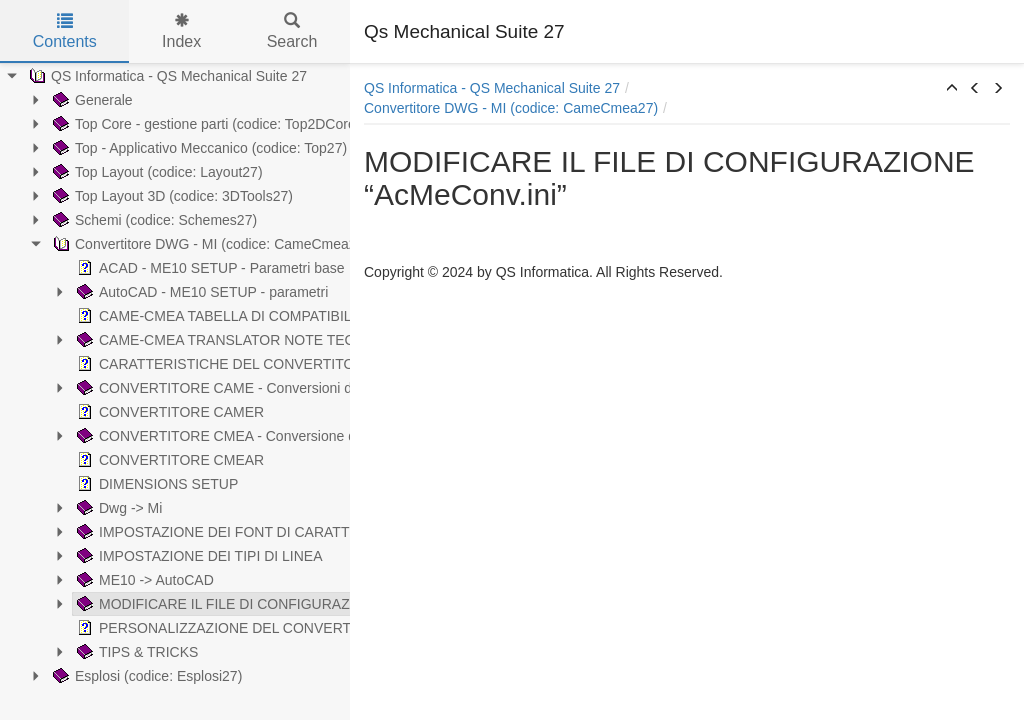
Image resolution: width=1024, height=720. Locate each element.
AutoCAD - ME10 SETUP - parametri (128, 292)
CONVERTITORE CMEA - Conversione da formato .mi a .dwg (206, 436)
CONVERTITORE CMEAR (96, 460)
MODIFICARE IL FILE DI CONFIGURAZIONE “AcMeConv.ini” (206, 604)
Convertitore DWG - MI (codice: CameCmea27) (511, 108)
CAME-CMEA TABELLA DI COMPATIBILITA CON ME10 (188, 316)
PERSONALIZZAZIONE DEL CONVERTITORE (161, 628)
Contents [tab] (65, 31)
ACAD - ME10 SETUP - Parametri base (137, 268)
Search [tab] (292, 31)
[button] (952, 89)
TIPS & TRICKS (63, 652)
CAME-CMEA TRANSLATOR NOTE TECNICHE (163, 340)
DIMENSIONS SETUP (83, 484)
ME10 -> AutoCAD (71, 580)
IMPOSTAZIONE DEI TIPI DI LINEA (126, 556)
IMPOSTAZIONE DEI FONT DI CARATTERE (153, 532)
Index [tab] (181, 31)
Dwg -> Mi (45, 508)
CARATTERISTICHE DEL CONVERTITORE (151, 364)
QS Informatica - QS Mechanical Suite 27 (492, 88)
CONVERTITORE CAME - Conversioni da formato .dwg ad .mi (208, 388)
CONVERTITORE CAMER (96, 412)
